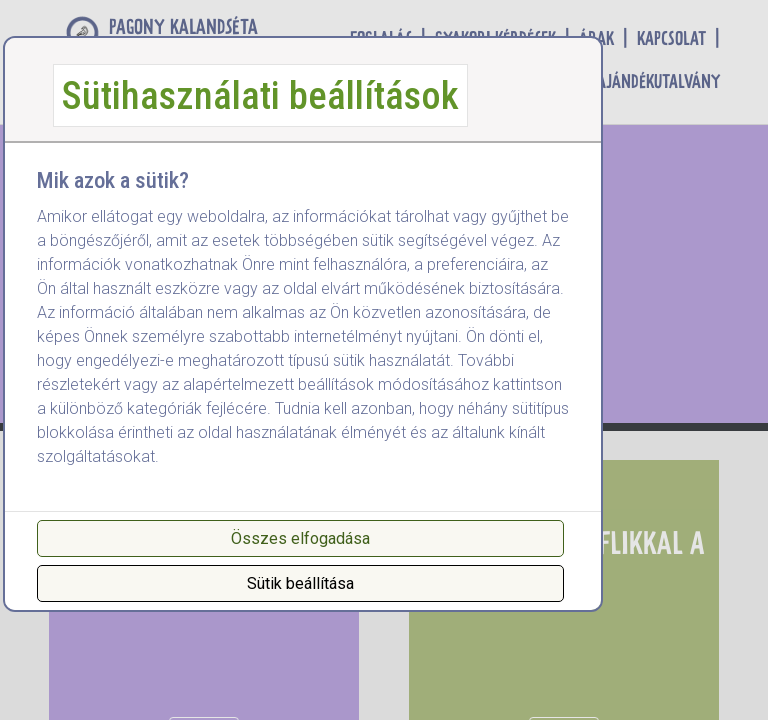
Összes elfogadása (300, 538)
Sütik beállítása (300, 583)
